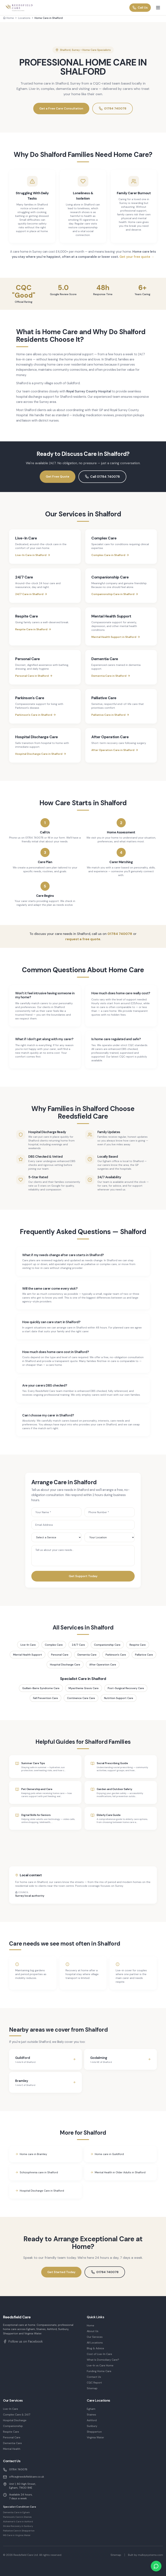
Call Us (140, 8)
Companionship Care (107, 1644)
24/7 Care (78, 1644)
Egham (91, 2409)
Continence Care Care (81, 1698)
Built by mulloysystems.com (145, 2555)
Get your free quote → (136, 257)
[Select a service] (56, 1537)
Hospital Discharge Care (65, 1664)
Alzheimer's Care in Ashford (18, 2521)
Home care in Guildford (107, 2154)
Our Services (95, 2337)
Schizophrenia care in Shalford (36, 2172)
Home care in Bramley (31, 2154)
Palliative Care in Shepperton (19, 2530)
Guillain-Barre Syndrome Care (40, 1688)
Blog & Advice (95, 2348)
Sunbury (92, 2426)
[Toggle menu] (158, 8)
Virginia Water (95, 2437)
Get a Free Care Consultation (61, 108)
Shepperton (94, 2431)
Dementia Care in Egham (16, 2512)
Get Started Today (61, 2272)
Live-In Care (28, 1644)
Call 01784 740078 (102, 476)
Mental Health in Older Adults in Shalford (117, 2172)
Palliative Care (144, 1654)
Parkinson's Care (116, 1654)
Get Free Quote (57, 476)
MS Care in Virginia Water (17, 2535)
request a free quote (82, 939)
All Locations (95, 2342)
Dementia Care (86, 1654)
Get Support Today (83, 1576)
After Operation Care (102, 1664)
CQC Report (94, 2382)
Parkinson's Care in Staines (17, 2516)
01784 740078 (112, 108)
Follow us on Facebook (23, 2341)
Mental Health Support (27, 1654)
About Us (92, 2331)
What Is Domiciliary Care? (103, 2359)
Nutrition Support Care (118, 1698)
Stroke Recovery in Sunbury (18, 2526)
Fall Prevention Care (45, 1698)
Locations (24, 18)
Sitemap (92, 2388)
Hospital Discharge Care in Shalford (39, 2190)
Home (8, 18)
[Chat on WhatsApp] (156, 2566)
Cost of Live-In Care (99, 2354)
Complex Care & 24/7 (16, 2414)
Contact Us (94, 2377)
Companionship (13, 2426)
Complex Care (54, 1644)
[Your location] (110, 1537)
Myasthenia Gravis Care (84, 1688)
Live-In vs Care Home (100, 2365)
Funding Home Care (99, 2371)
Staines (91, 2414)
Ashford (92, 2420)
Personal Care (59, 1654)
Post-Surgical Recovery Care (126, 1688)
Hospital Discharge (14, 2420)
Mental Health (11, 2449)
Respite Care (138, 1644)
